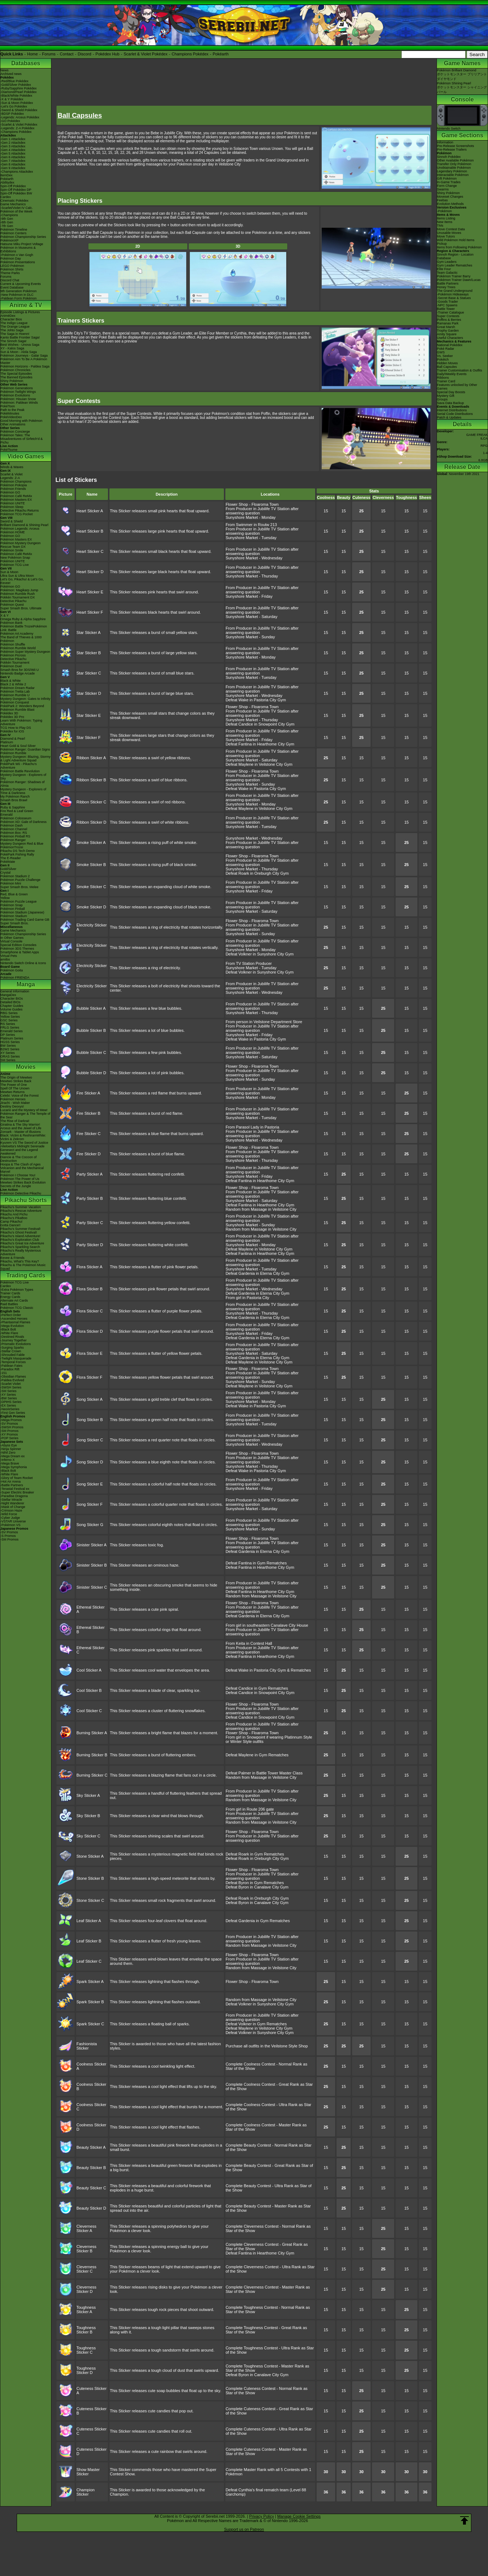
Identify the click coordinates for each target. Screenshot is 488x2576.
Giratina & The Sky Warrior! (20, 1124)
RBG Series (9, 1013)
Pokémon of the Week (16, 211)
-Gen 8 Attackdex (12, 164)
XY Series (7, 1053)
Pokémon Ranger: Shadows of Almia (22, 783)
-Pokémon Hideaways (453, 294)
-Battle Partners (11, 1485)
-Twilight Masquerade (16, 1358)
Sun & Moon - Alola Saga (18, 352)
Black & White (10, 680)
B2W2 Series (10, 1049)
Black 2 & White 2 (13, 684)
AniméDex (8, 316)
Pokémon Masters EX (16, 499)
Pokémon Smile (11, 550)
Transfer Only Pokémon (454, 164)
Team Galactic (447, 272)
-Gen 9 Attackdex (12, 168)
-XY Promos (9, 1434)
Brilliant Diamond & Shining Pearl (24, 525)
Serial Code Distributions (455, 414)
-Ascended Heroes (14, 1318)
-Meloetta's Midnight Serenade (22, 1146)
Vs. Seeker (445, 356)
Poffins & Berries (449, 320)
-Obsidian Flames (13, 1376)
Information (445, 142)
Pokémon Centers (13, 233)
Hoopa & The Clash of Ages (20, 1164)
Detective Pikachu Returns (19, 510)
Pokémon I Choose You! (18, 1175)
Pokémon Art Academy (16, 633)
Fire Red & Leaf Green (16, 811)
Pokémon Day (10, 258)
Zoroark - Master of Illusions (20, 1132)
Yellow (5, 898)
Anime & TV (25, 305)
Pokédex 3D (9, 713)
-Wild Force (8, 1514)
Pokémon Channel (13, 829)
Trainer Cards (10, 1293)
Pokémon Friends (13, 489)
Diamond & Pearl (12, 738)
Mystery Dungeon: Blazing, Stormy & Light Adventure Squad (25, 758)
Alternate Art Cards (14, 1300)
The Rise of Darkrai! (14, 1121)
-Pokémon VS (10, 1525)
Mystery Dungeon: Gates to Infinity (25, 699)
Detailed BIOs (10, 1002)
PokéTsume (8, 449)
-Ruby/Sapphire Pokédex (18, 88)
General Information (14, 991)
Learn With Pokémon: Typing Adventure (21, 722)
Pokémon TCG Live (14, 565)
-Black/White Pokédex (16, 95)
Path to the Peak (12, 410)
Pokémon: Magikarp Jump (19, 590)
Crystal (5, 872)
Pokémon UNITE (12, 503)
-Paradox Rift (10, 1369)
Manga (26, 984)
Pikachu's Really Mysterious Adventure (20, 1252)
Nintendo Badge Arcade (17, 673)
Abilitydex (7, 182)
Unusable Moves (449, 233)
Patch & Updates (449, 417)
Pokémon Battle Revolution (20, 771)
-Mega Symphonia (13, 1467)
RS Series (7, 1024)
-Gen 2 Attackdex (12, 142)
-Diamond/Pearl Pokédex (18, 92)
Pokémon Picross (13, 655)
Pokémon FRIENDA (14, 977)
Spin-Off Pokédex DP (15, 190)
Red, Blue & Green (14, 894)
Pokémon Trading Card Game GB (24, 919)
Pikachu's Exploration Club (19, 1239)
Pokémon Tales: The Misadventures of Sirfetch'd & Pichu (21, 438)
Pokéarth (221, 54)
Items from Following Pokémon (459, 247)
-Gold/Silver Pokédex (15, 85)
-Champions (9, 215)
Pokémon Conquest (14, 702)
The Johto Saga (12, 330)
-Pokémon (444, 211)
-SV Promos (9, 1423)
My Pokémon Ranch (15, 796)
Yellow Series (10, 1016)
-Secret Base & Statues (454, 298)
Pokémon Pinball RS (15, 836)
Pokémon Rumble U (15, 695)
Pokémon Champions (16, 481)
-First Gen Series (12, 1413)
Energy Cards (10, 1297)
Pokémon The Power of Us (19, 1179)
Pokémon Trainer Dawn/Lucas (459, 280)
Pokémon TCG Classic (16, 1308)
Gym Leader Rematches (454, 265)
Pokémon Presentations (17, 262)
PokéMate (7, 861)
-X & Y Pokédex (11, 99)
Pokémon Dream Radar (17, 688)
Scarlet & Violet (11, 474)
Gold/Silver (8, 869)
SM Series (8, 1060)
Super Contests (448, 316)
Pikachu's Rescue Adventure (21, 1211)
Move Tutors (446, 236)
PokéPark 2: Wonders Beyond (22, 706)
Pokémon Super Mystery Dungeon (25, 652)
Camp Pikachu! (11, 1221)
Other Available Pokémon (455, 160)
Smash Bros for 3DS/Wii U (19, 670)
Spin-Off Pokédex (13, 186)
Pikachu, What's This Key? (19, 1261)
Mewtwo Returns (12, 1092)
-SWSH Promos (12, 1427)
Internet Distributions (452, 410)
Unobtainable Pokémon (454, 167)
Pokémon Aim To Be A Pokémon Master (23, 361)
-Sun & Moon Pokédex (16, 103)
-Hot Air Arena (10, 1481)
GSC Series (9, 1020)
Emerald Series (11, 1031)
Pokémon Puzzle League (18, 901)
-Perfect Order (10, 1315)
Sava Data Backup (450, 403)
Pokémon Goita (11, 970)
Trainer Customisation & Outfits (459, 370)
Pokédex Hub (108, 54)
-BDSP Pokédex (12, 113)
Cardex (5, 197)
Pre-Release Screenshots (455, 146)
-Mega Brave (9, 1463)
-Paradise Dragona (14, 1496)
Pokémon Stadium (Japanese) (22, 912)
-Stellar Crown (10, 1351)
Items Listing (446, 218)
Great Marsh (446, 327)
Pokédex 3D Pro (12, 717)
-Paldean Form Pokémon (18, 298)
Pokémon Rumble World (18, 648)
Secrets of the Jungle (15, 1186)
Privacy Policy (261, 2516)
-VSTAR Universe (13, 1521)
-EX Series (8, 1405)
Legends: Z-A (10, 478)
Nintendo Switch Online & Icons (23, 963)
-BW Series (8, 1398)
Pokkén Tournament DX (17, 597)
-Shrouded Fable (12, 1355)
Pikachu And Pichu (14, 1214)
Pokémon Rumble (13, 753)
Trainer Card (446, 381)
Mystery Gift (445, 396)
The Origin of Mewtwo (16, 1077)
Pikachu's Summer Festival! (20, 1229)
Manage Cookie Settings (299, 2516)
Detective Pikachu (13, 601)
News (4, 70)
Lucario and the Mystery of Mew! (23, 1110)
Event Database (12, 287)
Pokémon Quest (12, 604)
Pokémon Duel (11, 666)
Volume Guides (11, 1009)
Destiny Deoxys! (12, 1106)
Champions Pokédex (190, 54)
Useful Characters (450, 338)
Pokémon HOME (12, 532)
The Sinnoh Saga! (13, 341)
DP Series (7, 1035)
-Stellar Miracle (11, 1499)
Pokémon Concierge (15, 431)
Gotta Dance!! (10, 1225)
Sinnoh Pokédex (449, 157)
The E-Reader (10, 858)
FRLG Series (9, 1027)
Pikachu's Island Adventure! (20, 1236)
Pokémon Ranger (13, 840)
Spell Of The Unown (14, 1088)
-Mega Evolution (12, 1326)
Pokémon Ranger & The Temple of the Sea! (25, 1115)
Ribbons (443, 377)
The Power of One (13, 1085)
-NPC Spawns (447, 305)
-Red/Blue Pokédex (14, 81)
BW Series (8, 1045)
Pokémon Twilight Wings (18, 392)
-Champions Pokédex (16, 132)
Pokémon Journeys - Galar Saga (24, 355)
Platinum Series (11, 1038)
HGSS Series (10, 1042)
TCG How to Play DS (15, 728)
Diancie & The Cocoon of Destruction (18, 1159)
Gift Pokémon (447, 178)
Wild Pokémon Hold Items (456, 240)
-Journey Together (13, 1340)
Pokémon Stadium (13, 916)
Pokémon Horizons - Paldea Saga (25, 366)
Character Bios (11, 319)
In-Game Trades (448, 182)
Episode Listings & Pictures (20, 312)
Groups (442, 399)
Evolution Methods (450, 204)
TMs (440, 225)
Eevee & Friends (12, 1258)
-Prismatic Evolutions (15, 1344)
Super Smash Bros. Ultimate (21, 608)
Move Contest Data (451, 229)
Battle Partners (448, 283)
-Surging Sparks (12, 1347)
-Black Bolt (8, 1329)
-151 (3, 1373)
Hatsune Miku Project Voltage (21, 244)
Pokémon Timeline (13, 229)
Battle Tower (446, 309)
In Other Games (12, 938)
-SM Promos (9, 1431)
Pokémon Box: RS (13, 833)
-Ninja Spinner (10, 1449)
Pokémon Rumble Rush (17, 594)
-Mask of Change (12, 1507)
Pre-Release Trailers (452, 149)
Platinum (6, 742)
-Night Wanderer (12, 1503)
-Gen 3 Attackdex (12, 146)
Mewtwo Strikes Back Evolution (23, 1182)
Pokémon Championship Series (23, 237)
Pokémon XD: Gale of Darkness (23, 822)
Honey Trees (446, 287)
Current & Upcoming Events (20, 284)
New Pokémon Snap (15, 557)
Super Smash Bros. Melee (19, 887)
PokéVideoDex (11, 417)
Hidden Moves (447, 363)
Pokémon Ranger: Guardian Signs (25, 749)
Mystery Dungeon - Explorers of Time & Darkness (23, 791)
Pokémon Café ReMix (16, 496)
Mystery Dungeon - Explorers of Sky (23, 776)
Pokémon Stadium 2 (15, 876)
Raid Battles (9, 1304)
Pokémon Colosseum (16, 818)
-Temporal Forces (13, 1362)
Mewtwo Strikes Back (16, 1081)
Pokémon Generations (16, 388)
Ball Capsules (447, 367)
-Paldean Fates (11, 1365)
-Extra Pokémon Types (16, 1289)
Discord (84, 54)
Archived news (11, 74)
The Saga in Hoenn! (14, 334)
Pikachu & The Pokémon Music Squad (23, 1266)
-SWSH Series (10, 1387)
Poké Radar (445, 348)
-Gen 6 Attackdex (12, 157)
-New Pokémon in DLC (17, 295)
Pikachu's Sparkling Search (20, 1247)
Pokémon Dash (11, 825)
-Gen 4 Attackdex (12, 150)
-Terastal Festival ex (14, 1489)
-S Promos (8, 1536)
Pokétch (443, 359)
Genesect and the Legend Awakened (19, 1151)
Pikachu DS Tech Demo (17, 851)
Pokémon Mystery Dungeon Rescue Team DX (20, 545)
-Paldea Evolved (12, 1380)
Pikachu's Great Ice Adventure (22, 1243)
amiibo (5, 959)
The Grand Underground (454, 291)
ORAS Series (10, 1056)
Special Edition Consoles (18, 945)
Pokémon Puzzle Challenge (20, 880)
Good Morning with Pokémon (21, 421)
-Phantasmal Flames (15, 1322)
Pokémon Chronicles (15, 370)
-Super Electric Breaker (17, 1492)
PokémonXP (9, 240)
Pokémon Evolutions (15, 395)
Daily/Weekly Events (452, 374)
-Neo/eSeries (10, 1409)
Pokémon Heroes (13, 1099)
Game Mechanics (13, 204)
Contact (67, 54)
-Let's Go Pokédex (13, 106)
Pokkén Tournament (14, 662)
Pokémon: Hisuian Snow (18, 399)
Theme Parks (10, 273)
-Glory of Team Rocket (16, 1478)
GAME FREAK (477, 435)
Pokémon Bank (11, 623)
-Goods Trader (447, 301)
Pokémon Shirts (12, 269)
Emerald (6, 814)
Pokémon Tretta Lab (15, 691)
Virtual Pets (8, 956)
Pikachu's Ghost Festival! (18, 1232)
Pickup (442, 243)
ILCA (484, 438)
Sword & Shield (11, 521)
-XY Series (8, 1394)
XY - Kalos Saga (12, 348)
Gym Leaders (446, 262)
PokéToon (7, 406)
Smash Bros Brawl (13, 800)
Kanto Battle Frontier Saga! (20, 337)
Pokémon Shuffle (12, 644)
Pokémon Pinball (12, 909)
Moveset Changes (450, 196)
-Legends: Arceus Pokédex (19, 117)
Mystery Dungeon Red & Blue (21, 843)
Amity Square (446, 334)
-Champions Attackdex (16, 171)
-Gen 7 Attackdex (12, 161)
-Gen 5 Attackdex (12, 153)
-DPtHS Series (11, 1402)
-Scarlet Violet (10, 1384)
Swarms (443, 189)
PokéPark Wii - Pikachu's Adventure (18, 765)
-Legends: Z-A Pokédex (17, 128)
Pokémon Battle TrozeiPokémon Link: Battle (23, 628)
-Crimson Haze (11, 1510)
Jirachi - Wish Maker (15, 1103)
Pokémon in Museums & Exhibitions (18, 249)
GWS (441, 352)
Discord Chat (9, 280)
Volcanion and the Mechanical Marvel (22, 1169)
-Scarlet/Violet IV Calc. (16, 208)
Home (32, 54)
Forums (48, 54)
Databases (25, 63)
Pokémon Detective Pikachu (20, 1193)
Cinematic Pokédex (14, 200)
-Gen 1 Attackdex (12, 139)
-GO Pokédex (10, 121)
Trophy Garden (448, 330)
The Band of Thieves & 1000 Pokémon (21, 639)
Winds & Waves (11, 467)
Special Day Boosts (451, 392)
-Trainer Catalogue (450, 312)
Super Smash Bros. (14, 923)
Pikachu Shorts (26, 1200)
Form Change (447, 186)
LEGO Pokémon (12, 266)
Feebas (442, 200)
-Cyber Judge (10, 1518)
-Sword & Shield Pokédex (18, 110)
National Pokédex (450, 345)
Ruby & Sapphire (12, 807)
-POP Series (9, 1438)
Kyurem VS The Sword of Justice (24, 1142)
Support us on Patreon (244, 2529)
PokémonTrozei (11, 847)
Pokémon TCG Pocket (16, 514)
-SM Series (8, 1391)
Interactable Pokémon (453, 175)
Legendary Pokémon (452, 171)
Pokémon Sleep (12, 507)
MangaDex (8, 995)
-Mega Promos (11, 1420)
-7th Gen (6, 226)
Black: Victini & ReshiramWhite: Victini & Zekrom (23, 1137)
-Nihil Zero (8, 1452)
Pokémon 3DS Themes (17, 948)
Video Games (25, 456)
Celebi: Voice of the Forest (19, 1095)
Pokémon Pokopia (13, 485)
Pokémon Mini (10, 883)
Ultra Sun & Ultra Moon (17, 575)
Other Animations (12, 424)
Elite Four (444, 269)
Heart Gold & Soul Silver (18, 746)
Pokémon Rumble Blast (17, 709)
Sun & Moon (9, 572)
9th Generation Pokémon (18, 291)
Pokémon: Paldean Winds (19, 402)
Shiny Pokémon (11, 381)
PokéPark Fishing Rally (17, 854)
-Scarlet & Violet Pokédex (18, 124)
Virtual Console (11, 941)
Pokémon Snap (11, 905)
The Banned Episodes (16, 377)
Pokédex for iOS (12, 731)
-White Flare (9, 1333)
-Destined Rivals (12, 1337)
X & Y (4, 615)
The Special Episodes (16, 373)
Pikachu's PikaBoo (13, 1218)
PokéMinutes (9, 413)
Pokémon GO (10, 492)
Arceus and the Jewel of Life (20, 1128)
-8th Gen (6, 222)
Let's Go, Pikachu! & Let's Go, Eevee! (22, 581)
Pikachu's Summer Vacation (20, 1207)
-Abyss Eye (8, 1445)
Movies (26, 1067)
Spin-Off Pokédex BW (16, 193)
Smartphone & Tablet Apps (19, 952)
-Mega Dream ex (12, 1456)
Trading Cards (25, 1275)
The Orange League (15, 326)
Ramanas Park (448, 323)
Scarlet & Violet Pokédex (145, 54)
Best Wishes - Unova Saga (19, 344)
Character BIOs (11, 998)
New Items (444, 222)
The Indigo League (14, 323)
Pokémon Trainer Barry (454, 276)
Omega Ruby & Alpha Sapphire (23, 619)
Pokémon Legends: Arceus (19, 528)
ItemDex (6, 175)
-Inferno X (7, 1460)
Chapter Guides (11, 1006)
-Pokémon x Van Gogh (16, 255)
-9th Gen (6, 218)
